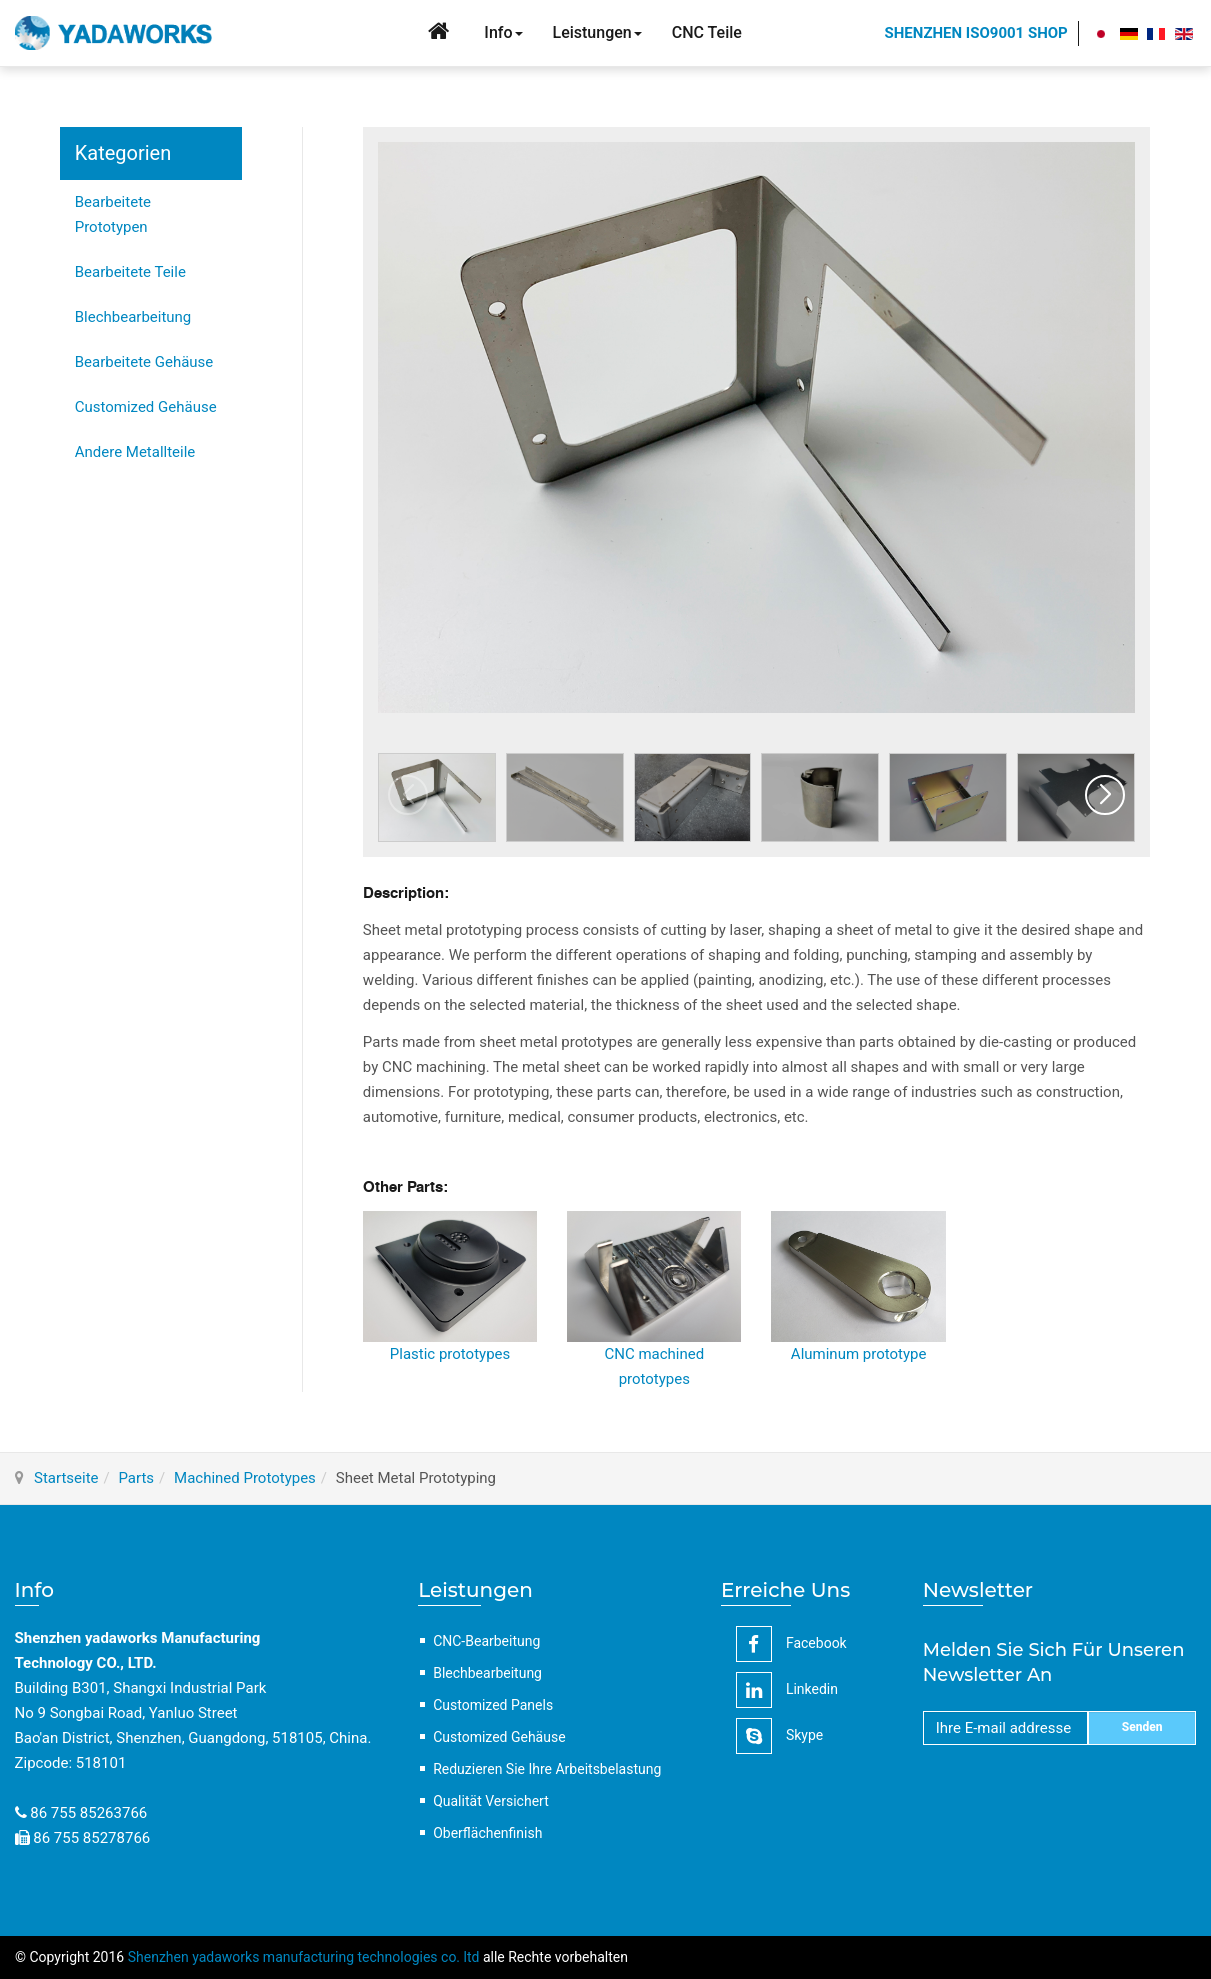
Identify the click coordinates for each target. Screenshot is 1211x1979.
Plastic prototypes (450, 1354)
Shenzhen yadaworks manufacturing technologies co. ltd (304, 1957)
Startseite (66, 1478)
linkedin (787, 1690)
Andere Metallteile (135, 452)
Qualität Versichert (491, 1801)
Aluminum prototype (859, 1354)
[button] (1105, 795)
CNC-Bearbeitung (486, 1641)
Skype (779, 1736)
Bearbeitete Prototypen (113, 214)
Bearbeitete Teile (130, 272)
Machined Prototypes (245, 1478)
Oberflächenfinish (487, 1833)
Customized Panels (493, 1705)
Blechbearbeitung (133, 317)
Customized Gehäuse (146, 407)
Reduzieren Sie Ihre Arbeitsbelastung (547, 1769)
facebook (791, 1644)
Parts (136, 1478)
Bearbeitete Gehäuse (144, 362)
